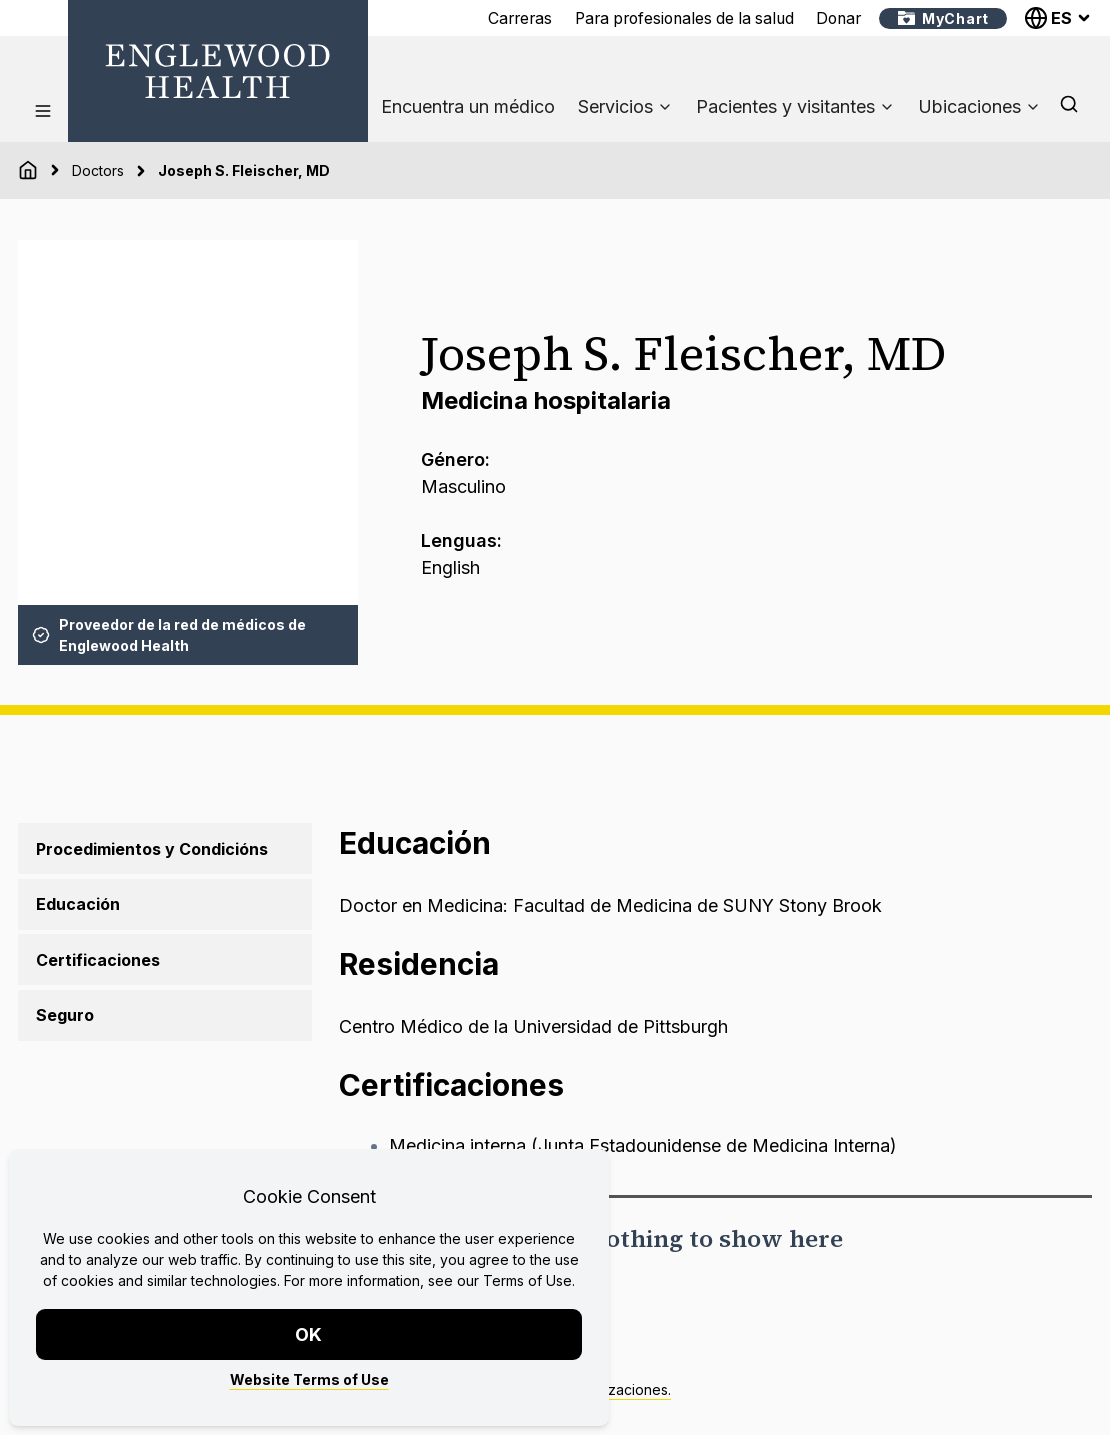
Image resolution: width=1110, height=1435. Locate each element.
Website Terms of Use (309, 1379)
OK (309, 1334)
